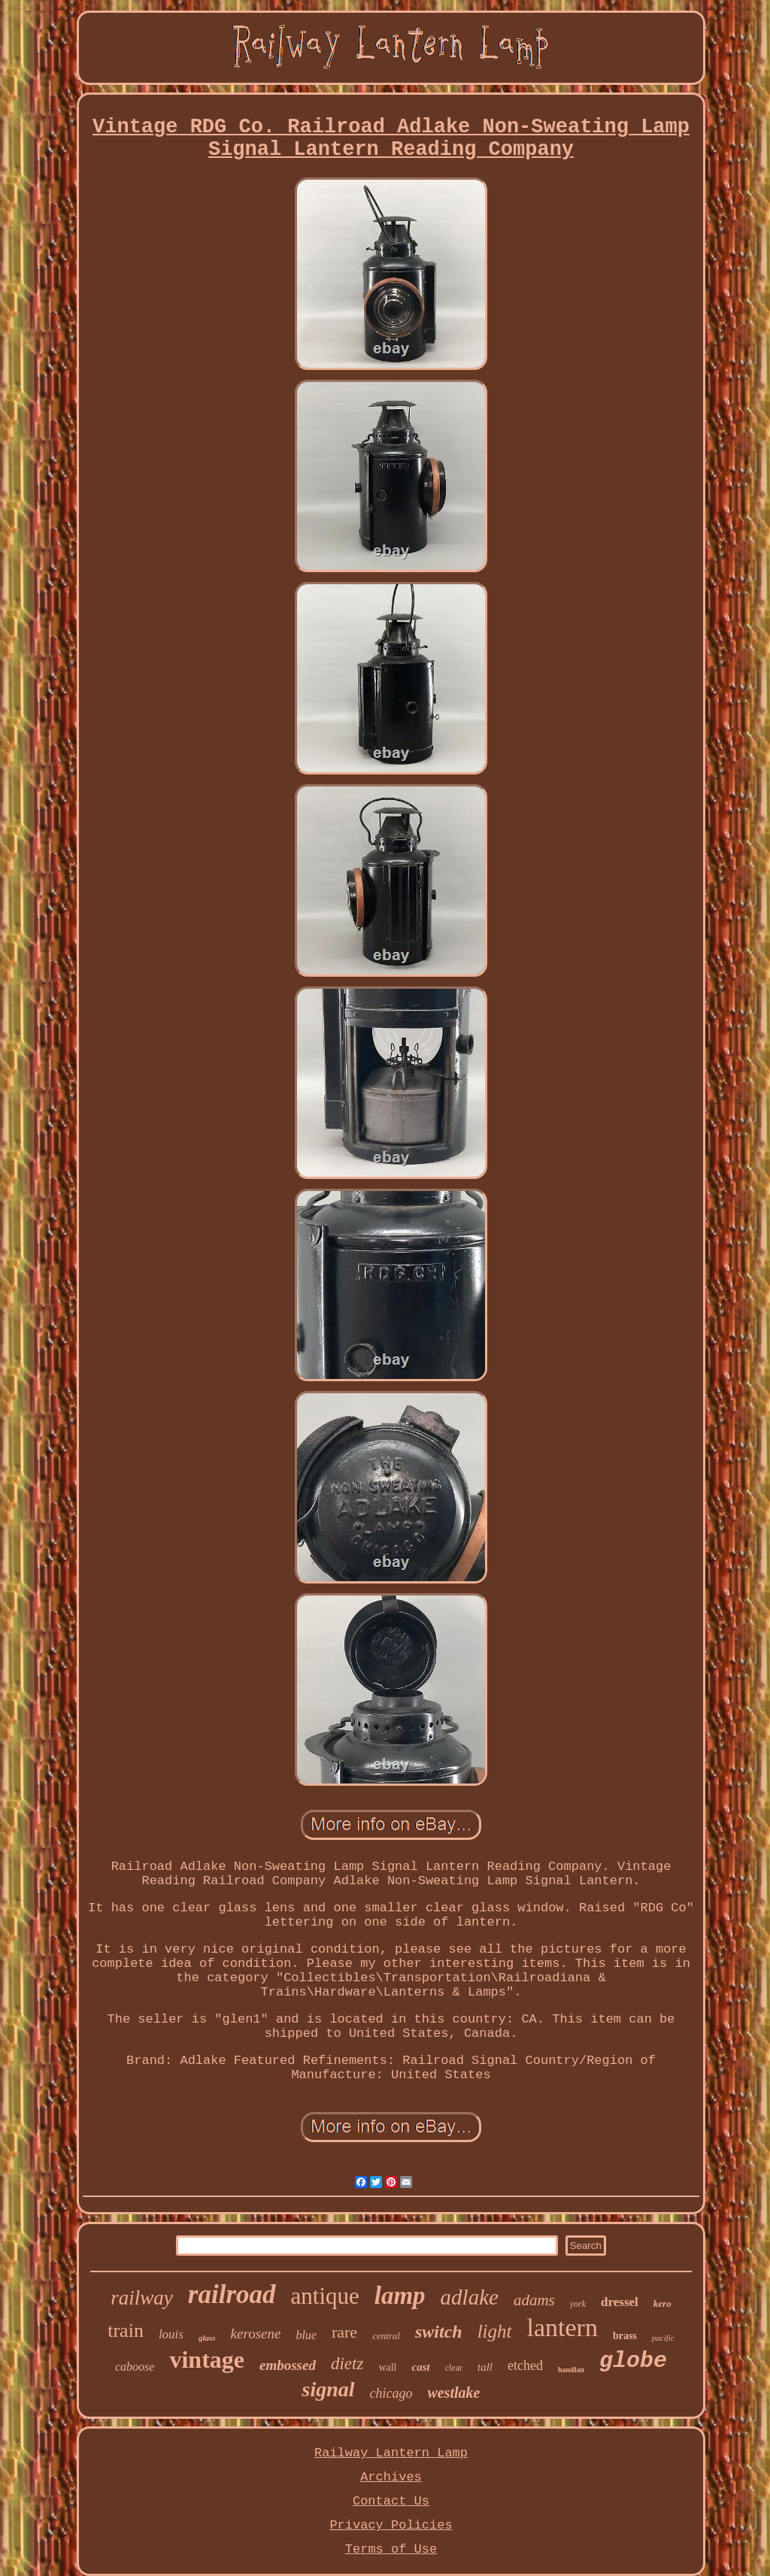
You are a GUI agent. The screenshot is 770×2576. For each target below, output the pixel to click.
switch (438, 2331)
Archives (391, 2477)
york (578, 2304)
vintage (206, 2359)
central (386, 2335)
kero (662, 2303)
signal (328, 2389)
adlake (470, 2297)
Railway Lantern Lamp (391, 2453)
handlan (571, 2369)
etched (525, 2365)
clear (453, 2367)
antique (325, 2296)
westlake (454, 2392)
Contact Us (391, 2501)
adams (534, 2300)
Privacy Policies (390, 2525)
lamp (400, 2295)
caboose (134, 2366)
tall (485, 2367)
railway (142, 2298)
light (494, 2331)
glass (207, 2337)
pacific (663, 2337)
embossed (287, 2365)
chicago (391, 2393)
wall (387, 2367)
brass (625, 2335)
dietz (347, 2363)
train (126, 2330)
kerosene (256, 2333)
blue (306, 2335)
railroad (232, 2294)
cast (420, 2367)
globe (633, 2361)
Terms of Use (391, 2549)
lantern (562, 2327)
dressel (619, 2302)
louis (171, 2334)
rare (344, 2332)
